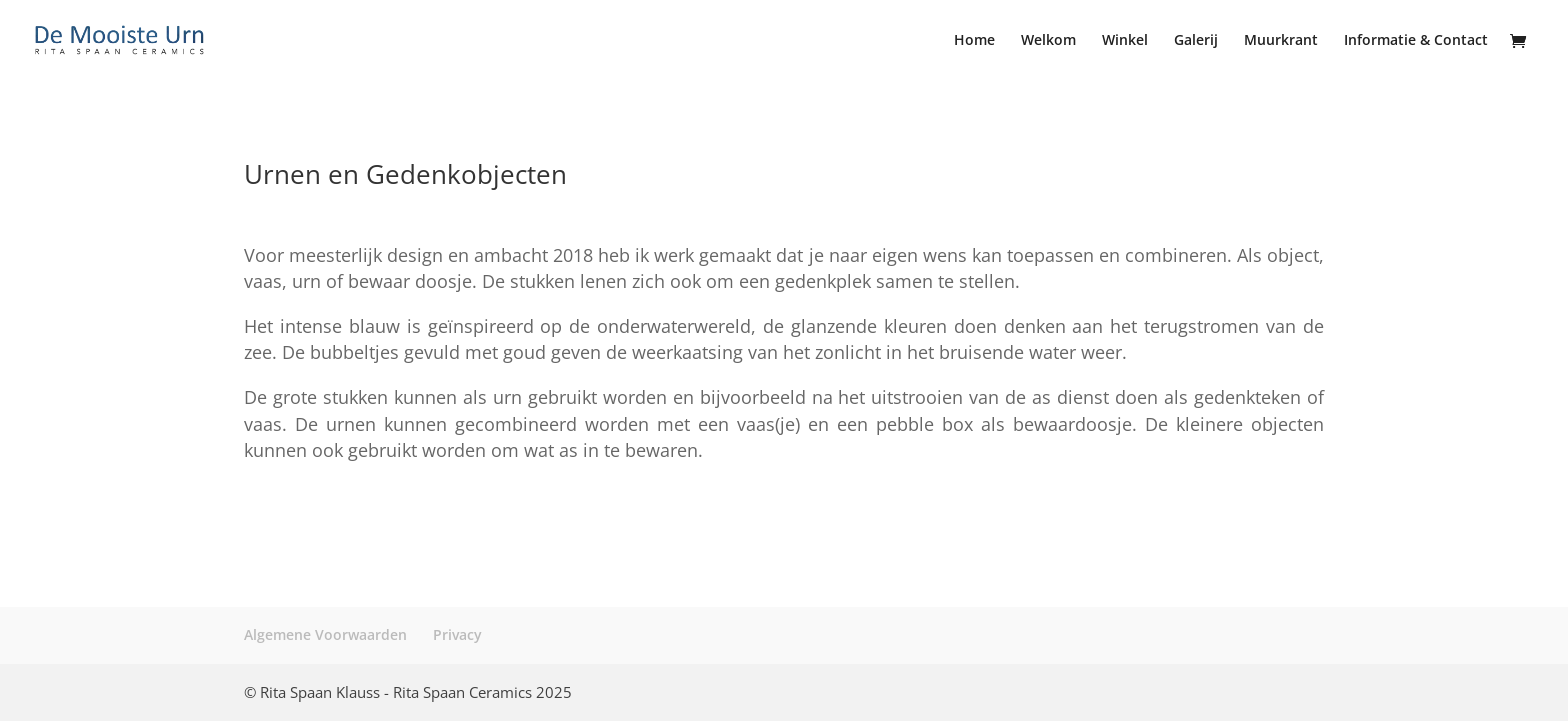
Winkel (1125, 41)
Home (974, 41)
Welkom (1048, 41)
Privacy (457, 634)
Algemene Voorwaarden (325, 634)
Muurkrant (1281, 41)
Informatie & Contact (1416, 41)
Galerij (1196, 41)
